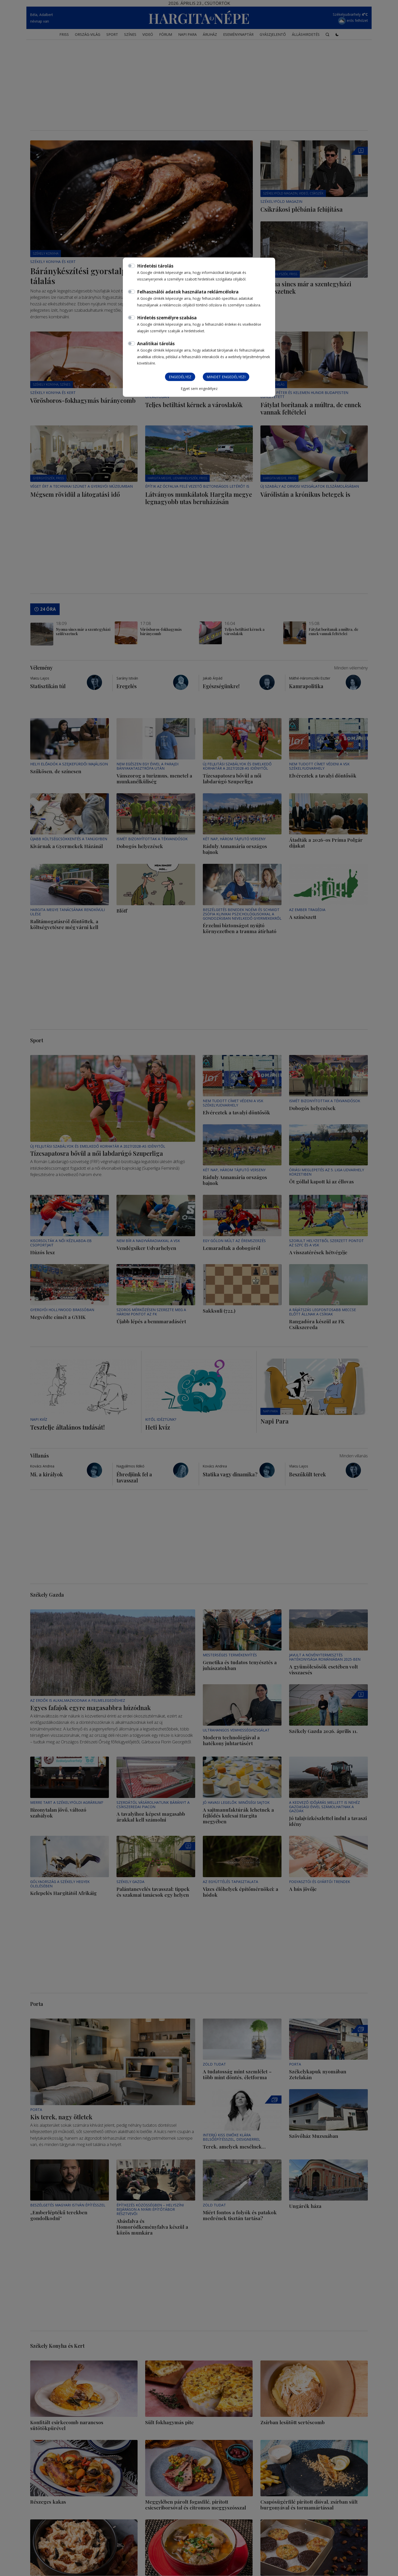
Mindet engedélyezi (226, 376)
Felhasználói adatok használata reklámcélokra (188, 292)
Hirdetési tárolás (155, 266)
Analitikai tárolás (156, 343)
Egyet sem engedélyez (199, 388)
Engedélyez (180, 376)
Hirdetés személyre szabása (167, 318)
